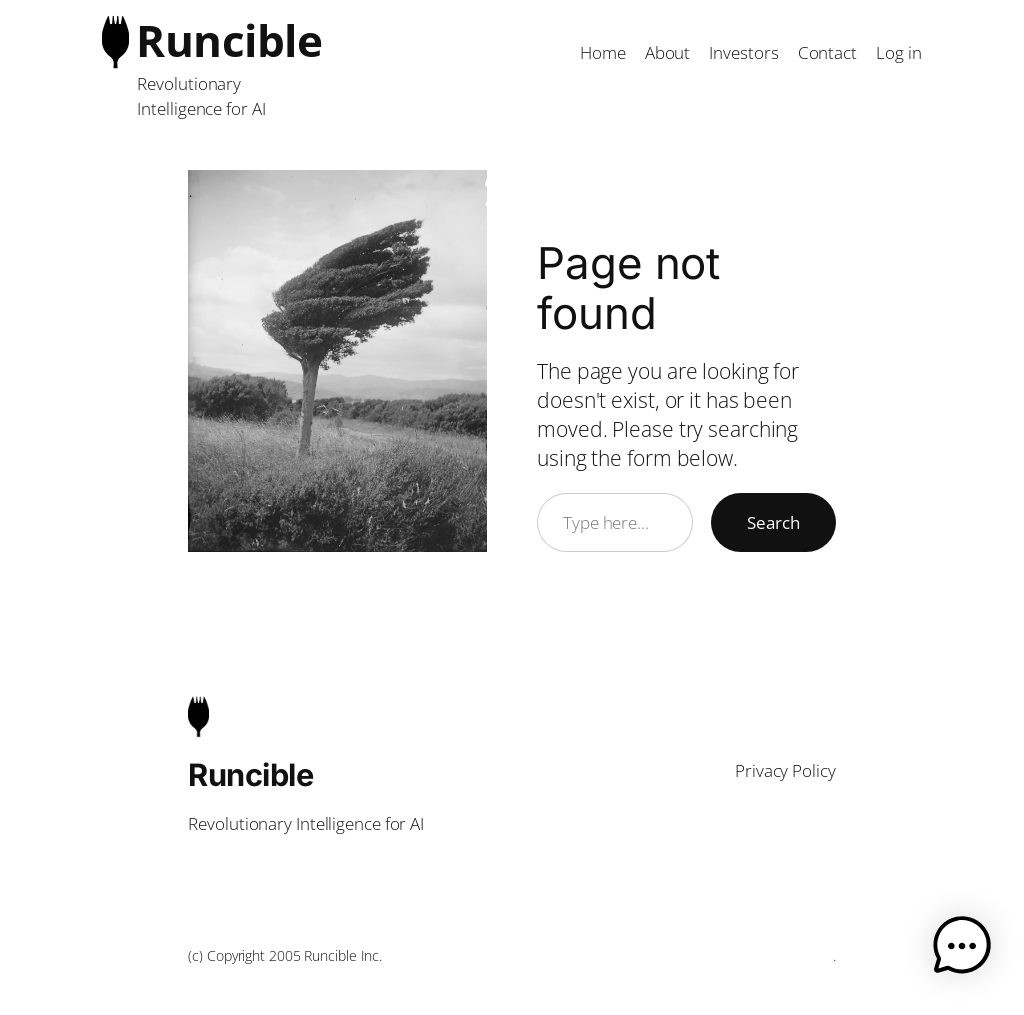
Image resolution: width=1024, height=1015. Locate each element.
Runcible (229, 40)
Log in (898, 52)
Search (773, 522)
